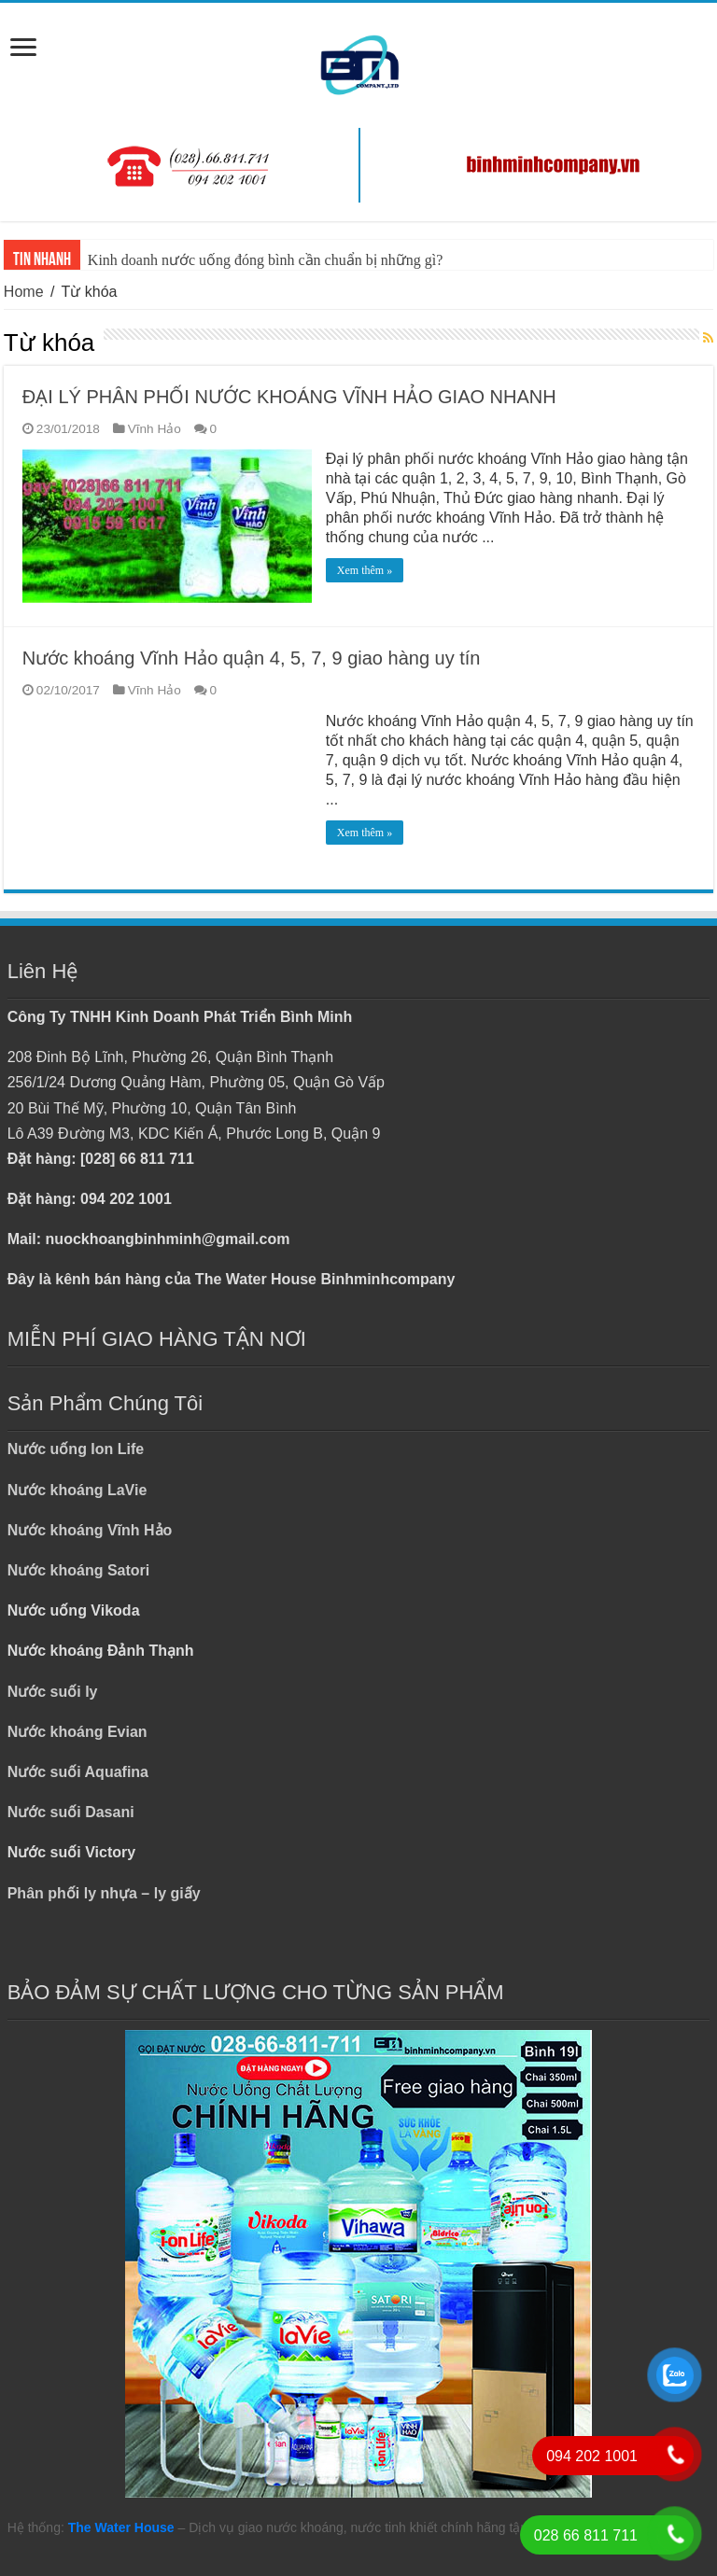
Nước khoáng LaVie (77, 1490)
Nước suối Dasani (70, 1812)
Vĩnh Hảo (154, 429)
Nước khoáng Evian (77, 1732)
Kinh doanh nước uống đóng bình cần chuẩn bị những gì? (265, 260)
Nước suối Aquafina (77, 1772)
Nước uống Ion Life (76, 1449)
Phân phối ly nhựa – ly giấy (104, 1893)
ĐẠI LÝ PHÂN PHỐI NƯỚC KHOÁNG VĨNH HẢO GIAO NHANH (289, 396)
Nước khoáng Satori (78, 1570)
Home (24, 292)
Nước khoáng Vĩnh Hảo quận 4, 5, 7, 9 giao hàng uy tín (251, 658)
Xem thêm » (364, 570)
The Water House (121, 2527)
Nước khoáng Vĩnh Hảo (90, 1530)
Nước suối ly (52, 1692)
